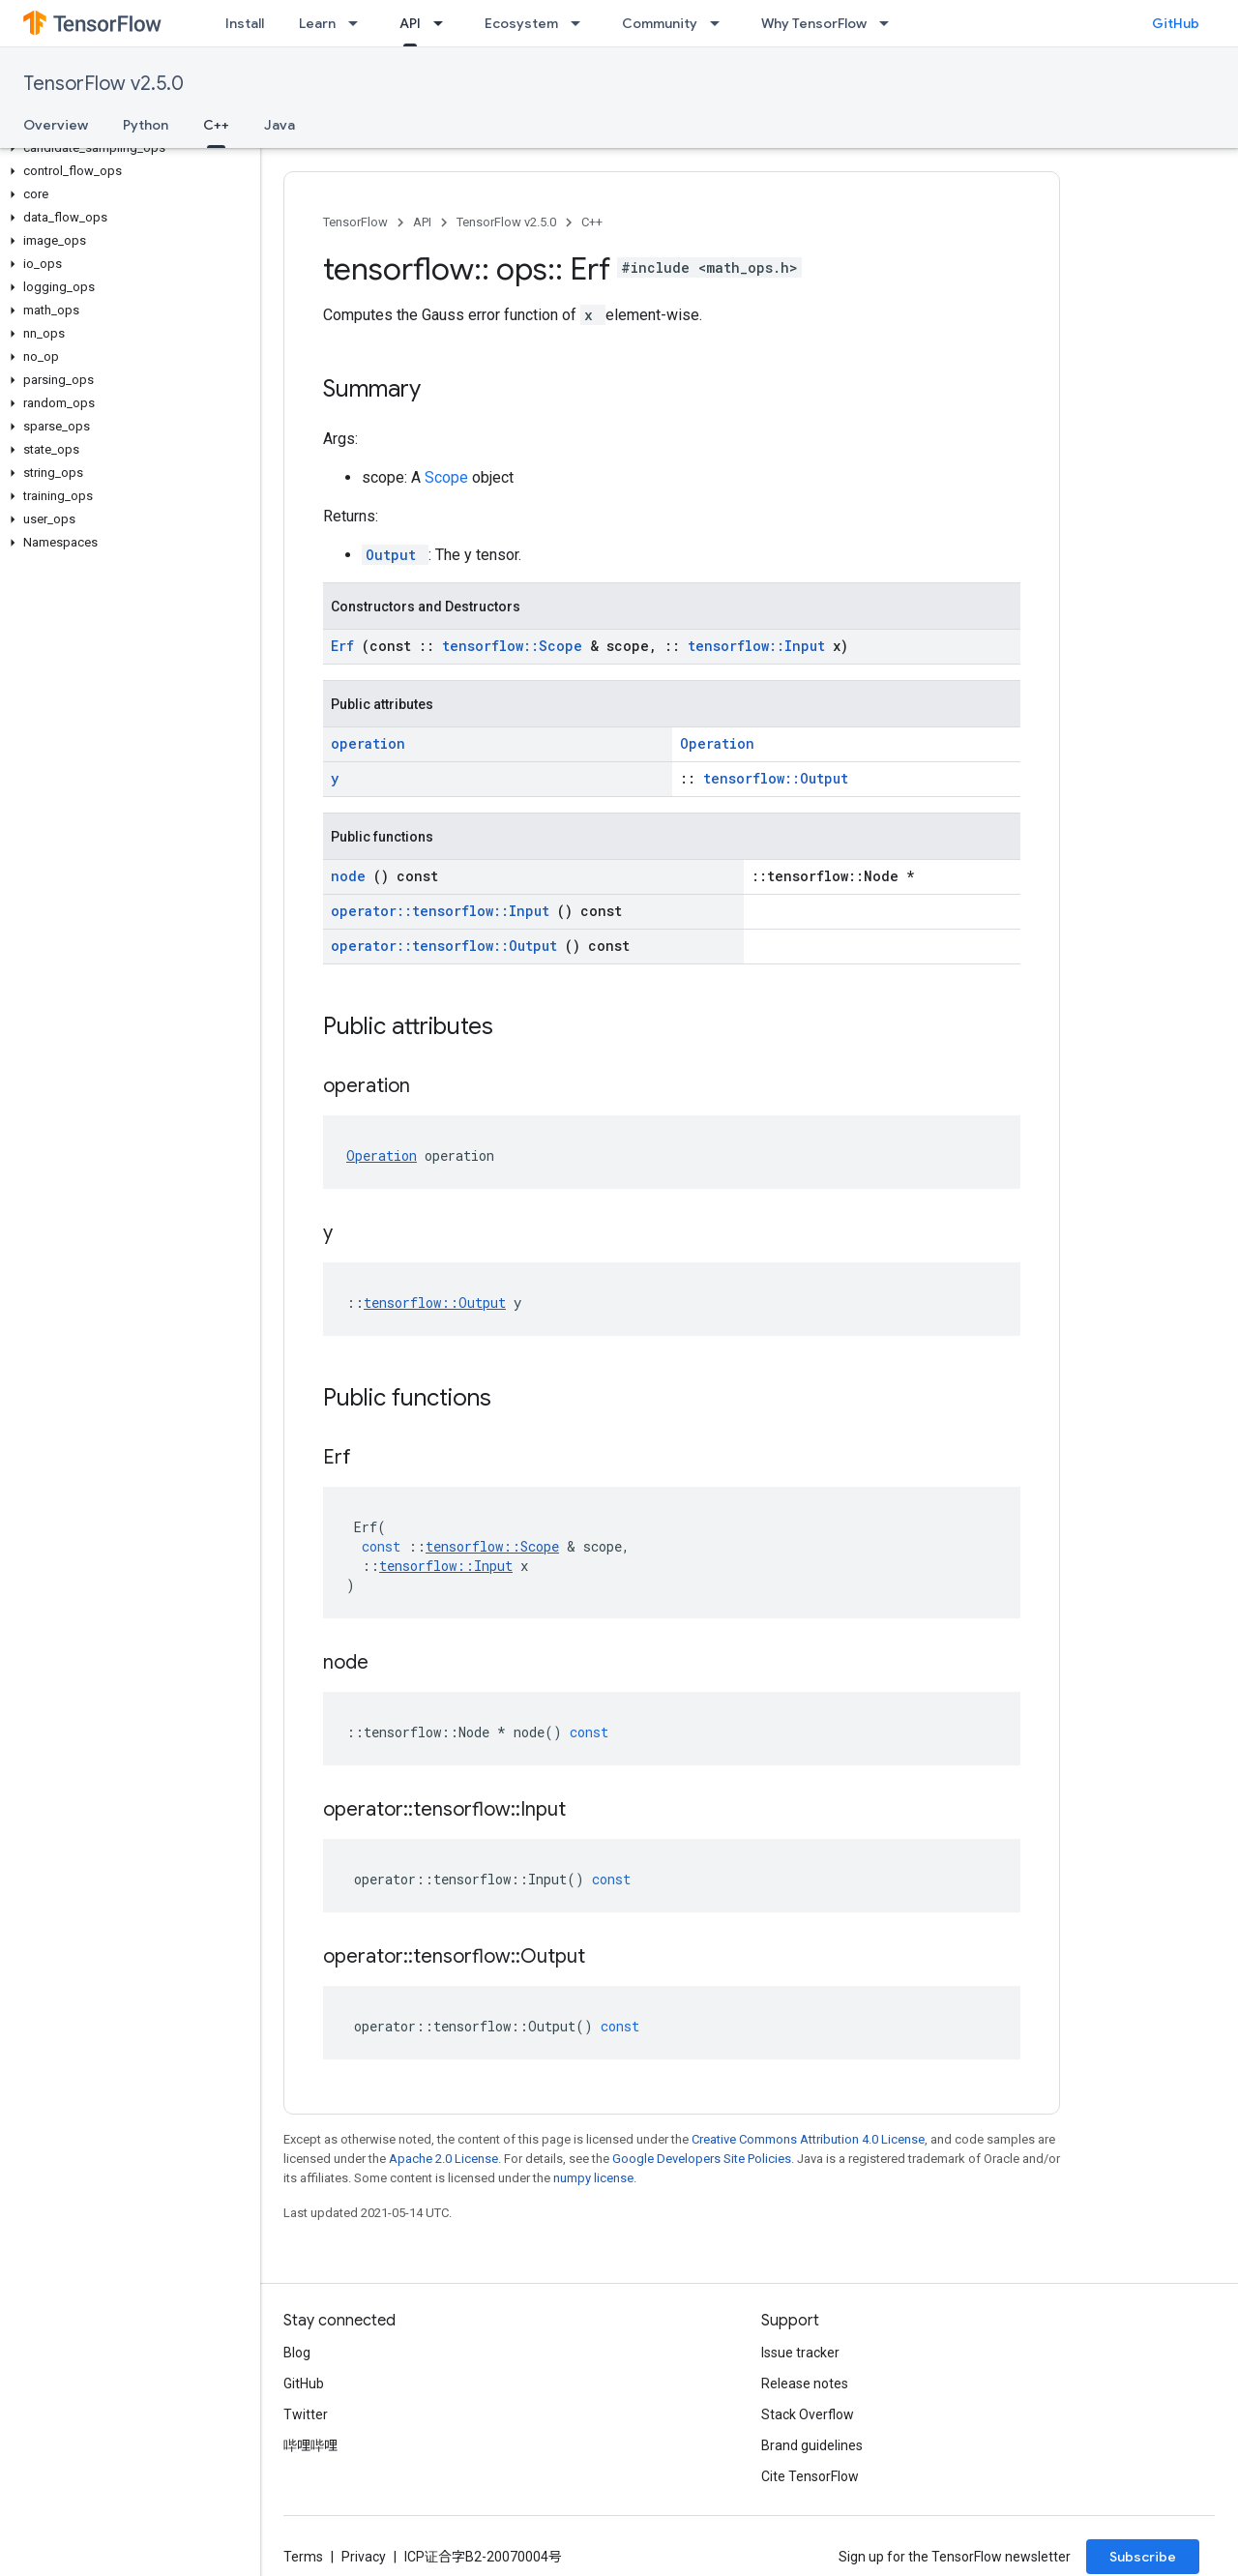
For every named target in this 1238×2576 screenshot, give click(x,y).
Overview (55, 124)
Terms (303, 2556)
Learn (317, 23)
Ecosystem (521, 23)
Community (659, 23)
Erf (346, 646)
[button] (126, 148)
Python (145, 124)
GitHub (1175, 23)
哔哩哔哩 (310, 2445)
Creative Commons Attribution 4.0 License (808, 2139)
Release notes (804, 2383)
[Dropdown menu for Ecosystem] (581, 23)
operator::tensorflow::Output (448, 945)
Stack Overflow (807, 2414)
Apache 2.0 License (443, 2158)
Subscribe (1142, 2556)
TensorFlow (355, 222)
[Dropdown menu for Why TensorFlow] (890, 23)
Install (244, 23)
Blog (296, 2352)
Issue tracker (800, 2352)
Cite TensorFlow (810, 2476)
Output (395, 555)
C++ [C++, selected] (216, 124)
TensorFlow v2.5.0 (103, 84)
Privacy (363, 2556)
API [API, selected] (410, 23)
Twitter (305, 2414)
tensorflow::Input (760, 646)
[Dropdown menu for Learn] (359, 23)
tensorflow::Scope (516, 646)
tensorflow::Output (775, 778)
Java (279, 124)
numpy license (593, 2178)
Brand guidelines (812, 2445)
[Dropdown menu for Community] (720, 23)
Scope (448, 477)
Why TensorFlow (814, 23)
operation (368, 743)
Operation (717, 743)
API (422, 222)
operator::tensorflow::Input (444, 911)
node (352, 876)
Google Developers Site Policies (701, 2158)
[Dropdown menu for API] (444, 23)
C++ (592, 222)
